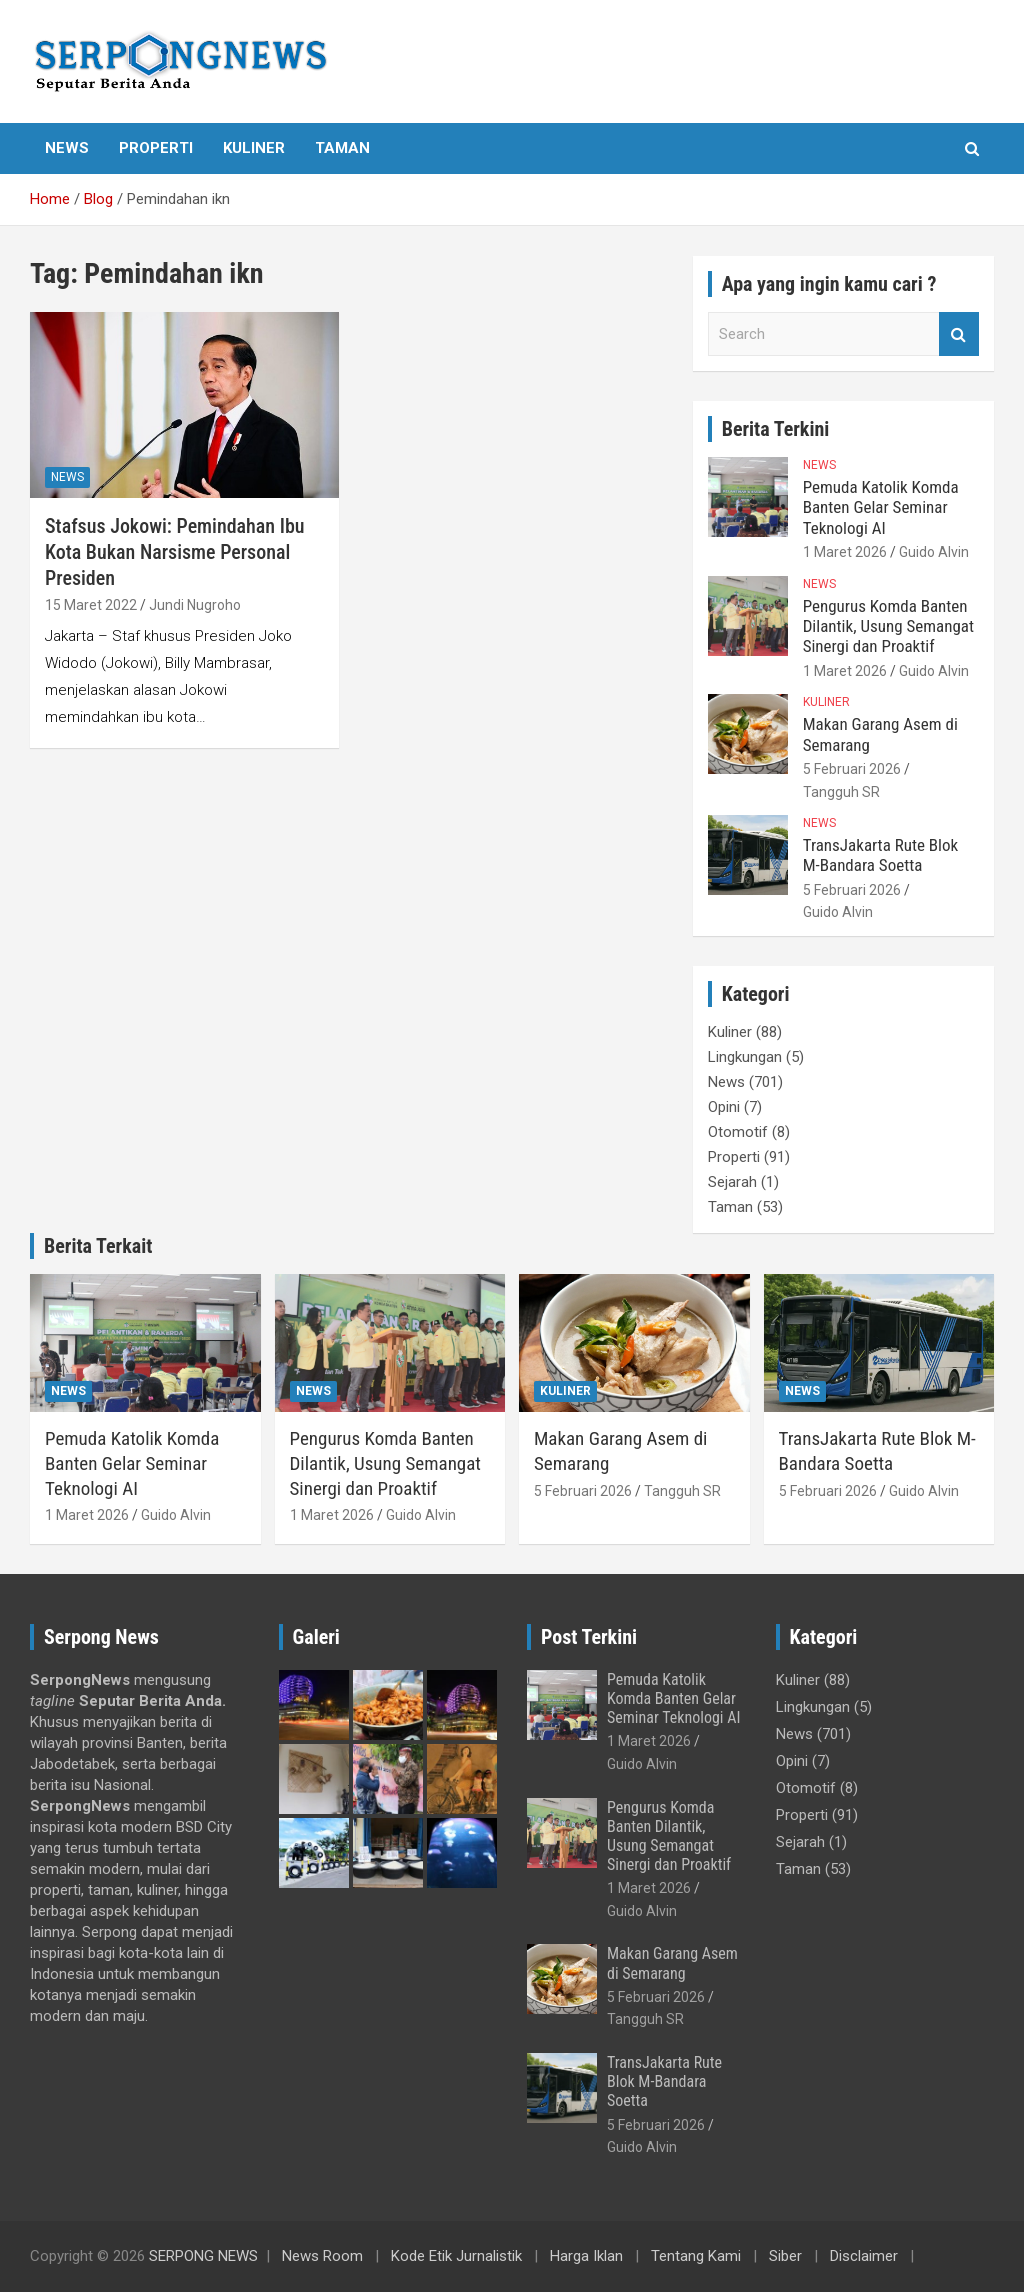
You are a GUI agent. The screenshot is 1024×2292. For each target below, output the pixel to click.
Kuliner (254, 148)
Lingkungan (745, 1057)
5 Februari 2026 (852, 769)
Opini (724, 1107)
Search (959, 334)
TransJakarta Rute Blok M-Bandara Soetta (881, 855)
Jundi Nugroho (195, 605)
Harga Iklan (586, 2256)
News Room (322, 2256)
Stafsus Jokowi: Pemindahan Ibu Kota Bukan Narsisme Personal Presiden (175, 552)
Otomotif (738, 1132)
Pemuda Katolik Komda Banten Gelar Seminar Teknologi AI (881, 507)
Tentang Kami (696, 2256)
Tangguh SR (841, 792)
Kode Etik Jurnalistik (456, 2256)
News (67, 148)
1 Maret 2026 (845, 552)
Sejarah (732, 1182)
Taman (342, 148)
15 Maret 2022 (91, 605)
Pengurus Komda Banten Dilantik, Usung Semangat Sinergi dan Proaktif (888, 626)
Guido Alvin (934, 552)
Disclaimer (864, 2256)
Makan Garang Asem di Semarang (672, 1963)
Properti (156, 148)
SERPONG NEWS (203, 2256)
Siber (785, 2256)
